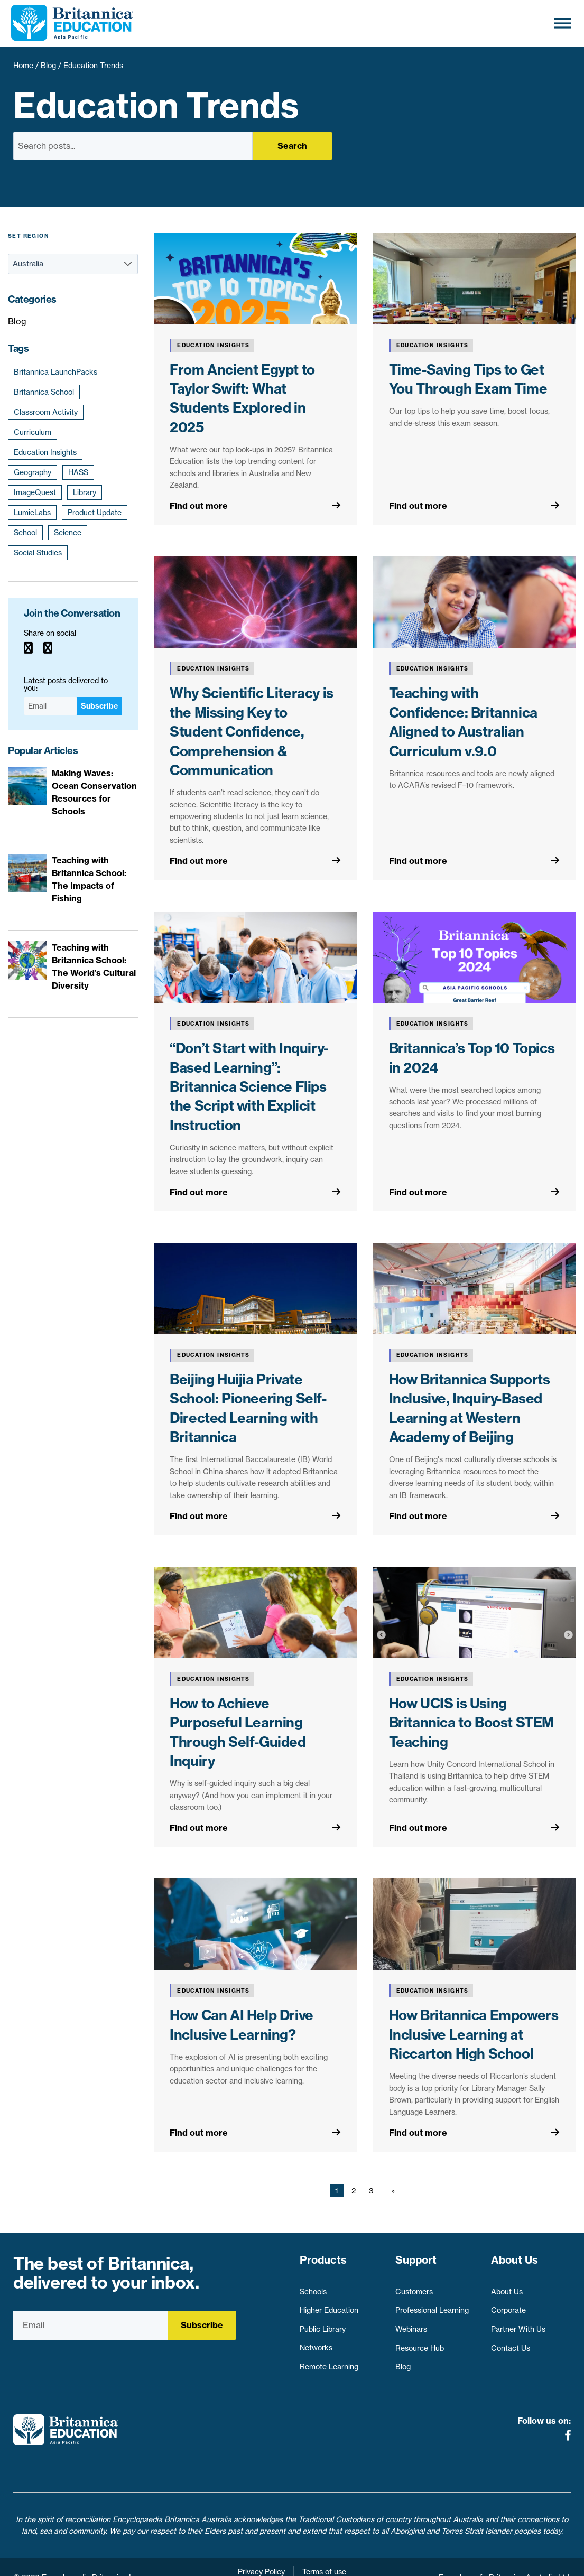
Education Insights (45, 452)
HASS (78, 472)
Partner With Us (518, 2324)
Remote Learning (329, 2362)
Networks (316, 2343)
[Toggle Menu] (562, 23)
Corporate (508, 2305)
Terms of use (324, 2550)
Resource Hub (419, 2343)
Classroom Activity (46, 412)
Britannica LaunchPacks (55, 372)
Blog (48, 65)
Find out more (199, 505)
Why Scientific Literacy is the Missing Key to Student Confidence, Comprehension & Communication (251, 731)
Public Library (323, 2324)
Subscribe (99, 706)
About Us (507, 2286)
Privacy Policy (261, 2550)
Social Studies (38, 552)
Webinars (411, 2324)
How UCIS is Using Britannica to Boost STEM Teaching (471, 1723)
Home (23, 65)
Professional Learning (432, 2305)
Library (84, 492)
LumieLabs (32, 512)
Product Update (95, 512)
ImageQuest (35, 492)
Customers (414, 2286)
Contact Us (510, 2343)
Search (292, 146)
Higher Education (329, 2305)
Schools (313, 2286)
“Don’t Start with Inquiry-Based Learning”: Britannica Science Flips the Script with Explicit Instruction (249, 1086)
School (25, 532)
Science (67, 532)
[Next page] (391, 2190)
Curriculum (32, 432)
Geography (32, 472)
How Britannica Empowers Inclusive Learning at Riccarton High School (474, 2034)
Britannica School (44, 392)
